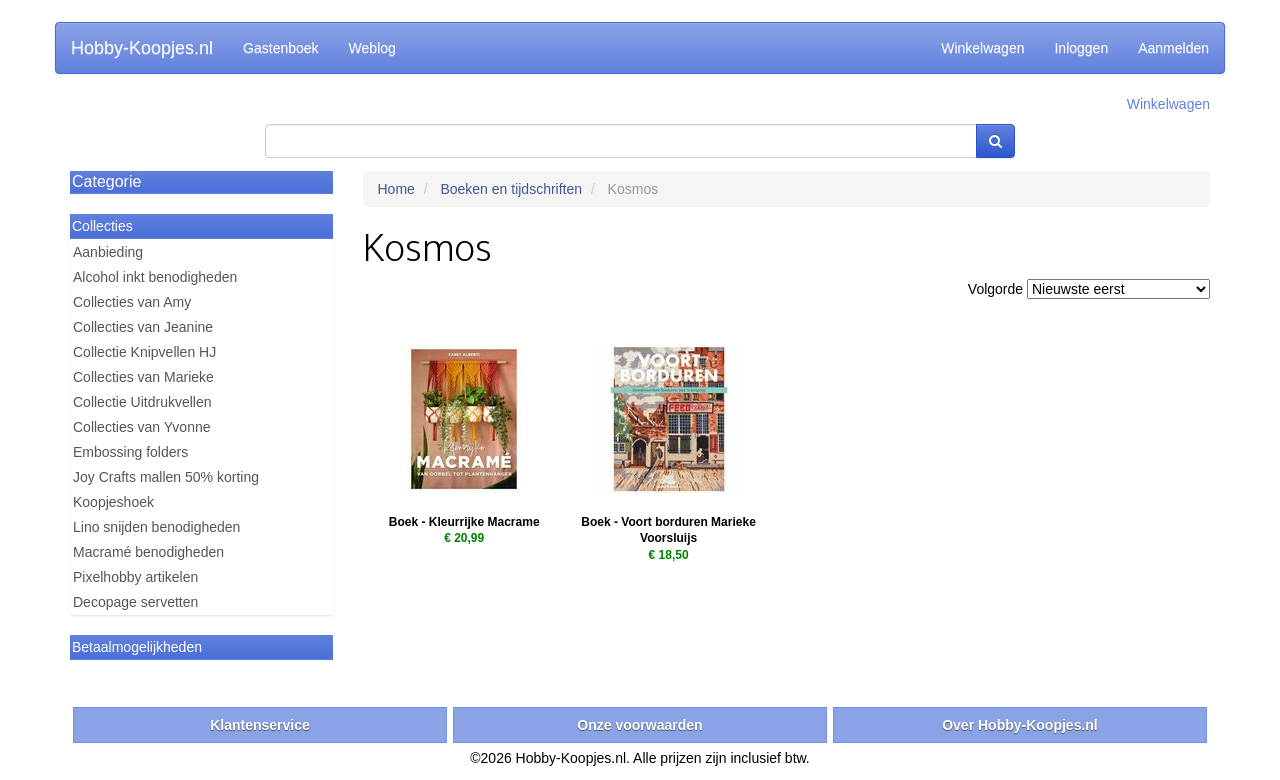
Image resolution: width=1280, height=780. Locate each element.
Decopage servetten (135, 602)
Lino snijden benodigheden (156, 527)
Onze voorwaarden (639, 725)
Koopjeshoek (113, 502)
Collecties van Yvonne (142, 427)
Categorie (106, 181)
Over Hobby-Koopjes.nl (1020, 725)
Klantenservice (260, 725)
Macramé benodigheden (148, 552)
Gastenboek (281, 48)
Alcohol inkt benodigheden (155, 277)
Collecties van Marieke (143, 377)
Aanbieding (108, 252)
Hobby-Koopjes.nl (142, 48)
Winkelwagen (982, 48)
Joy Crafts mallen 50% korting (166, 477)
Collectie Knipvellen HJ (144, 352)
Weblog (372, 48)
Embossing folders (130, 452)
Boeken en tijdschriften (511, 189)
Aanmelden (1173, 48)
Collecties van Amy (132, 302)
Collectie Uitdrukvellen (142, 402)
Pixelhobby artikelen (135, 577)
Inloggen (1081, 48)
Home (396, 189)
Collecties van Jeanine (143, 327)
